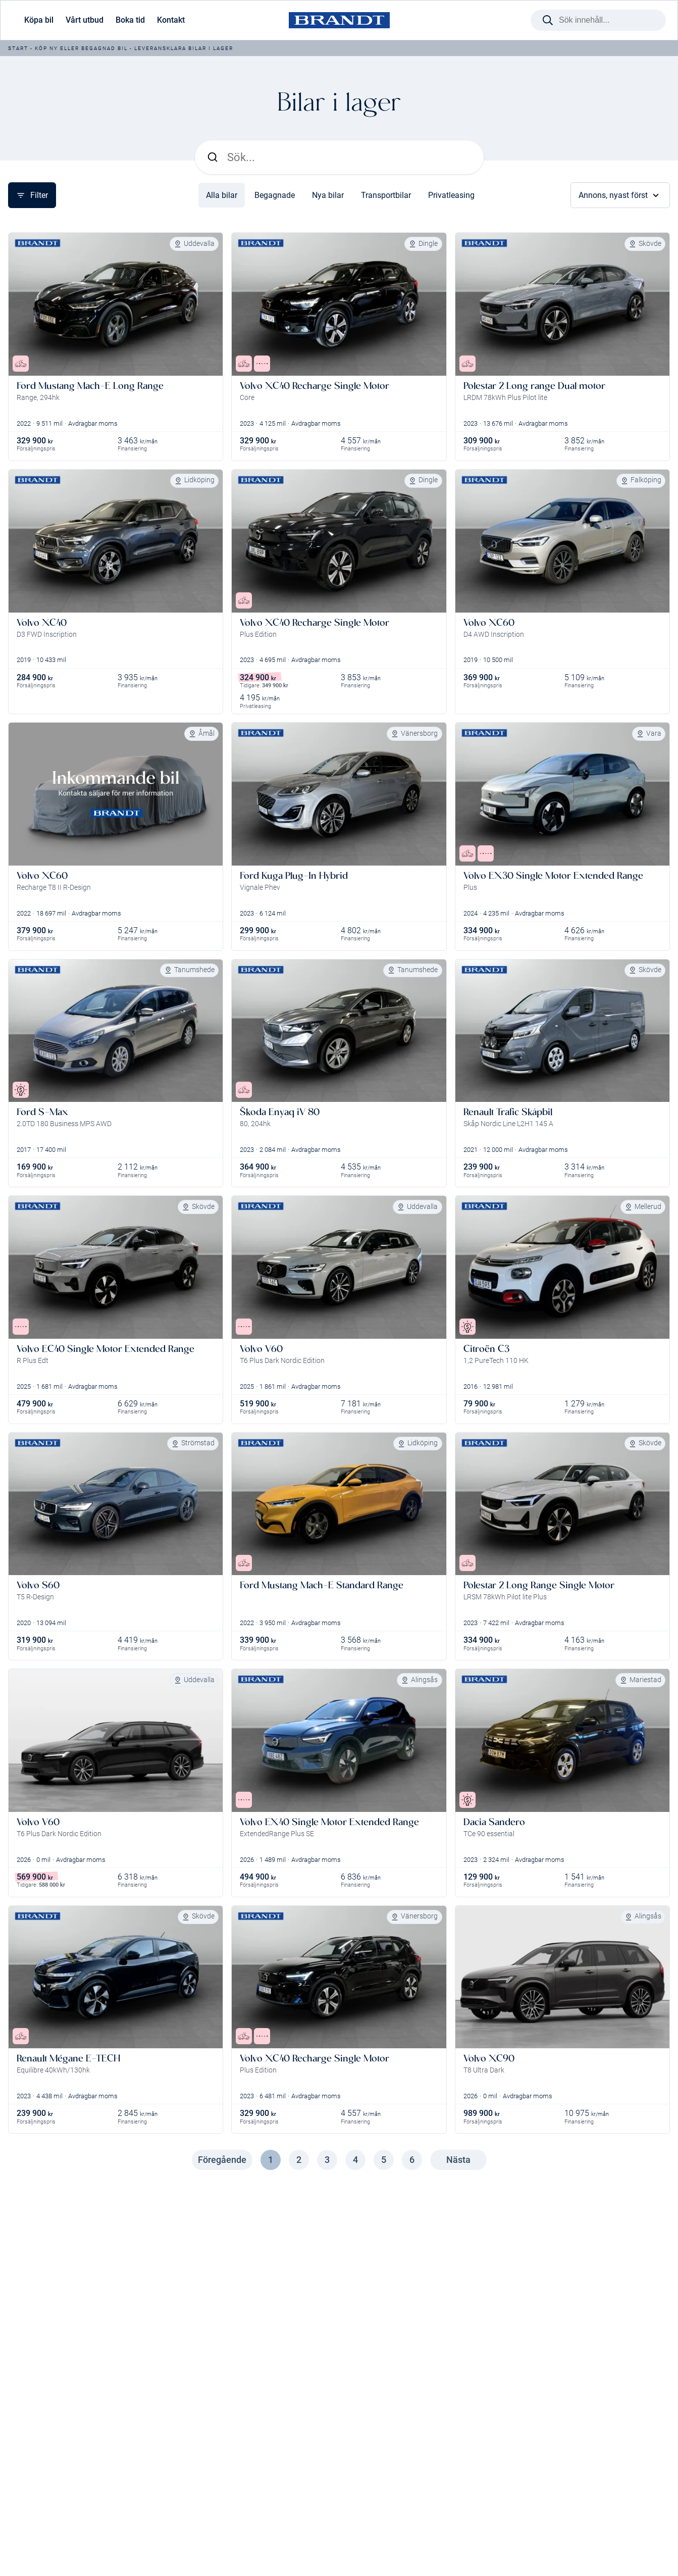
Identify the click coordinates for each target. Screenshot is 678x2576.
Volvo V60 (261, 1348)
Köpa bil (39, 20)
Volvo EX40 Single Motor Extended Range (329, 1822)
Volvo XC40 (42, 622)
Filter (32, 195)
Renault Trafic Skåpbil (507, 1112)
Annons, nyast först (620, 195)
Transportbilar (386, 195)
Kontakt (171, 20)
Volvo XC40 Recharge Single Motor (314, 385)
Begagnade (274, 195)
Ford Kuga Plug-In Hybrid (294, 875)
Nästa (458, 2160)
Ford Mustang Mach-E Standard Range (321, 1585)
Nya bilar (328, 195)
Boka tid (130, 20)
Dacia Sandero (494, 1822)
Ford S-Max (42, 1112)
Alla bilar (221, 195)
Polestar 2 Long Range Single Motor (538, 1585)
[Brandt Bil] (339, 20)
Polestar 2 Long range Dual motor (534, 385)
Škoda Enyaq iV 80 (280, 1112)
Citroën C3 (486, 1348)
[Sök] (349, 157)
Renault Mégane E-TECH (68, 2058)
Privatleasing (451, 195)
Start (18, 48)
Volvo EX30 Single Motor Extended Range (553, 875)
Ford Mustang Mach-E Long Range (90, 385)
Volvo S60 (38, 1585)
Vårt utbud (84, 20)
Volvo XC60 (488, 622)
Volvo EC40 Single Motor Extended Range (105, 1348)
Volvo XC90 (488, 2058)
